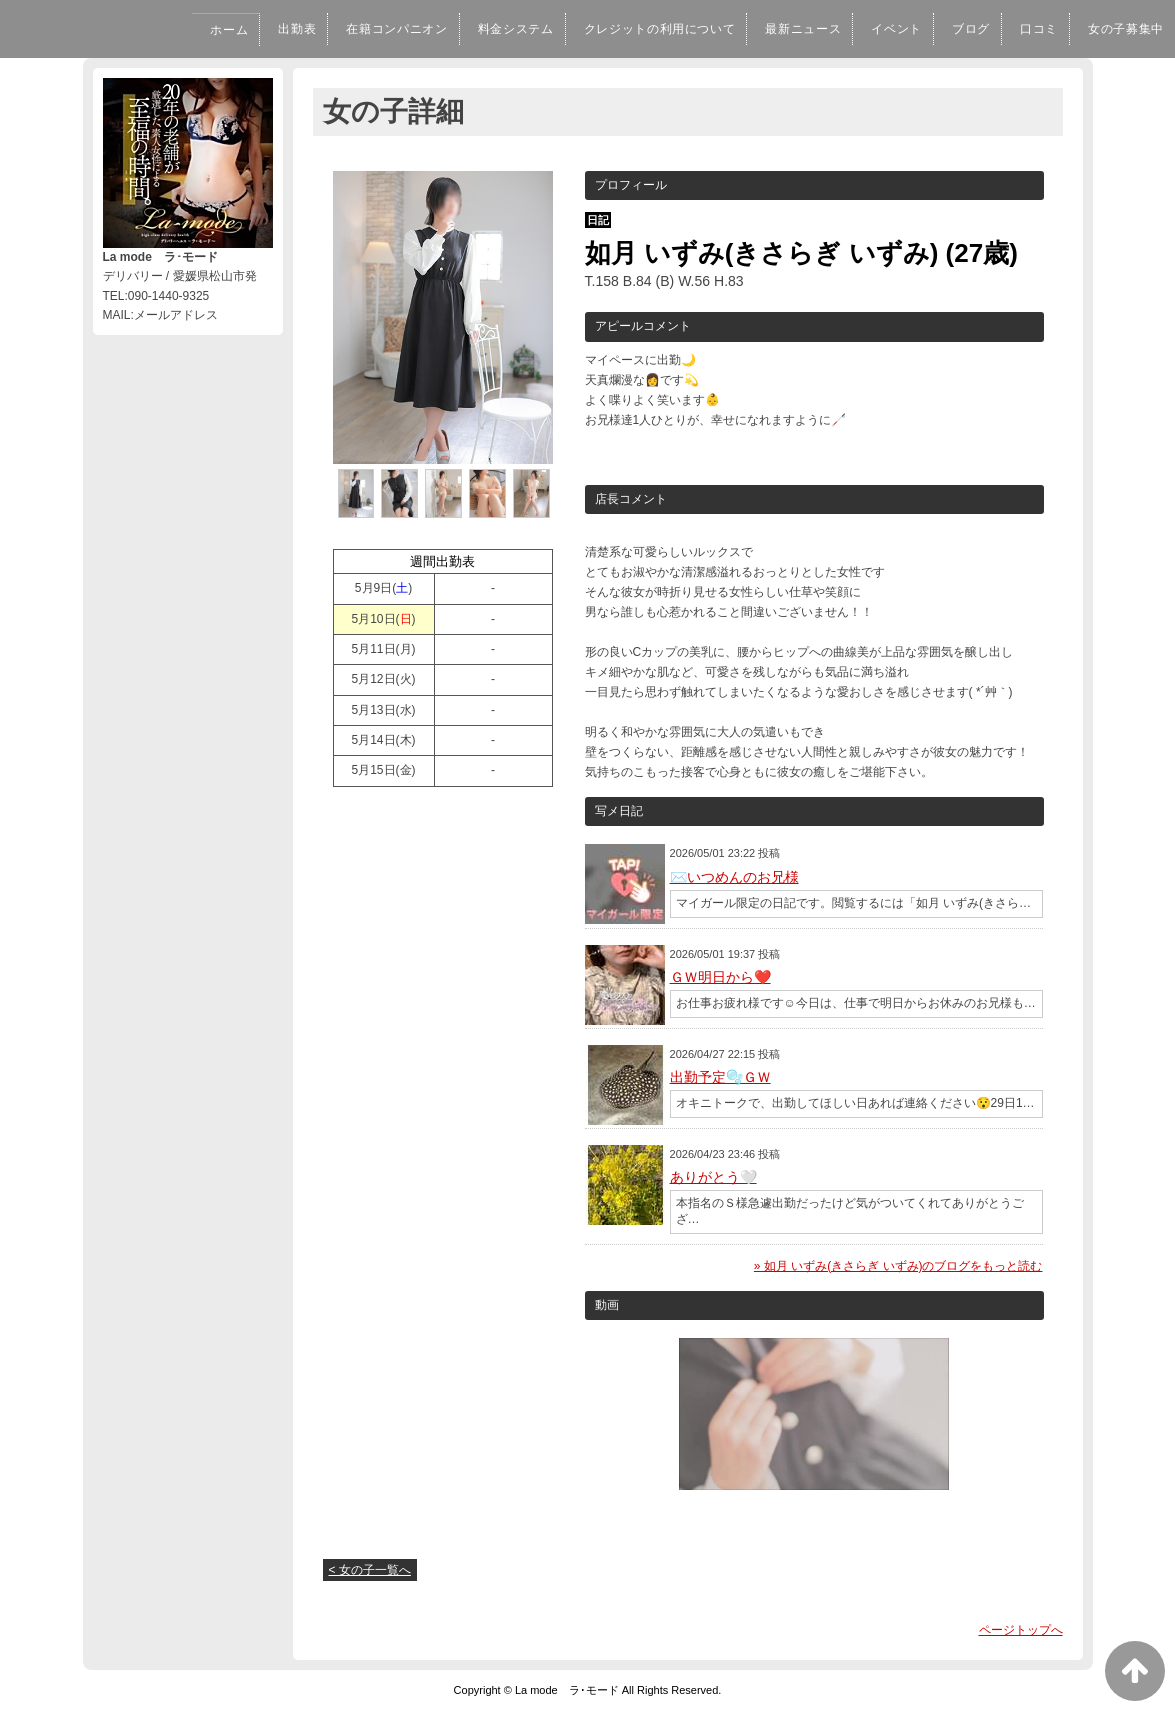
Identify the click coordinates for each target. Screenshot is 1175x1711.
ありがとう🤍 (713, 1177)
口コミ (1028, 29)
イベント (876, 29)
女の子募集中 (1121, 29)
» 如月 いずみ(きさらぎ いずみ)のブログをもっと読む (898, 1266)
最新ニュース (776, 29)
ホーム (153, 30)
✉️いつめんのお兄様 (734, 877)
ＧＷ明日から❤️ (720, 977)
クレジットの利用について (618, 29)
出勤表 (226, 29)
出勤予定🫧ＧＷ (720, 1077)
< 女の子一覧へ (370, 1570)
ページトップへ (1021, 1630)
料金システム (462, 29)
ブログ (956, 29)
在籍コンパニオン (333, 29)
